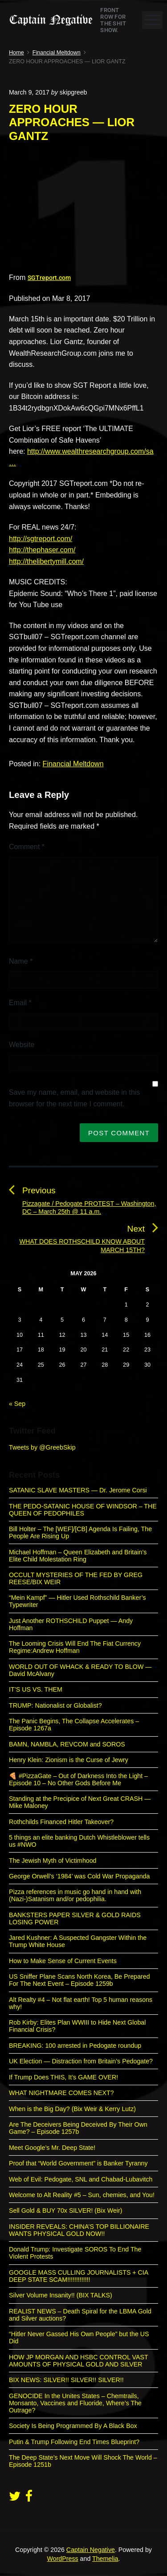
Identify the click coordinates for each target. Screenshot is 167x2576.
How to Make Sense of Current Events (63, 1960)
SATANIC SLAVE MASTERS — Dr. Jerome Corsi (78, 1490)
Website (22, 1044)
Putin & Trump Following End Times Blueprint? (74, 2441)
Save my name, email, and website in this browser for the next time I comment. (74, 1098)
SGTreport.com (49, 277)
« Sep (17, 1403)
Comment (27, 846)
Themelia (105, 2558)
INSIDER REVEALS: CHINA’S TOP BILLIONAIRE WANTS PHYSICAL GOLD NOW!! (79, 2230)
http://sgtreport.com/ (40, 538)
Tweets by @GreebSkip (42, 1447)
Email (20, 1003)
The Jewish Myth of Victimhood (53, 1860)
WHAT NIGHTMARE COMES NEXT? (61, 2092)
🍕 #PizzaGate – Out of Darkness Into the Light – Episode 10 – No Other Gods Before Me (78, 1779)
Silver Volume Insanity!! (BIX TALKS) (60, 2295)
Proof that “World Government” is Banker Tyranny (78, 2163)
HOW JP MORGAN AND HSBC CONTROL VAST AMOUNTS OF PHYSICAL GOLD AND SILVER (78, 2361)
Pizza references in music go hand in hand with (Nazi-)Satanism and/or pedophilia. (75, 1895)
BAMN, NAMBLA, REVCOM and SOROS (67, 1744)
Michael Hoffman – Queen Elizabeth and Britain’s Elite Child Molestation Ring (78, 1556)
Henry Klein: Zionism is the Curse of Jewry (68, 1759)
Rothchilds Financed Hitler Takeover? (61, 1821)
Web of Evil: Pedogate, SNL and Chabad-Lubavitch (81, 2179)
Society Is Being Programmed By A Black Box (73, 2425)
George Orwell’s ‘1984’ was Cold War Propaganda (79, 1876)
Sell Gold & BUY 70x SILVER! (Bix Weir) (65, 2210)
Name (21, 961)
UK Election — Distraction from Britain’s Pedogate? (81, 2061)
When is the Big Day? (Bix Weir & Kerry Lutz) (72, 2108)
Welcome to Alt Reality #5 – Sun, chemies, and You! (82, 2194)
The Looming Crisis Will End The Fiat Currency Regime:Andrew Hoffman (75, 1647)
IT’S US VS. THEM (35, 1689)
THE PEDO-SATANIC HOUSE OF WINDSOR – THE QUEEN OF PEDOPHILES (83, 1510)
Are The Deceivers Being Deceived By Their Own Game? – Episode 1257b (78, 2128)
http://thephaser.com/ (42, 550)
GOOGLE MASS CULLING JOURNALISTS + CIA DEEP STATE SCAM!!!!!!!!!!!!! (78, 2276)
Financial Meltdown (73, 764)
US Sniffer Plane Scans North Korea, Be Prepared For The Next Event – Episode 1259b (79, 1980)
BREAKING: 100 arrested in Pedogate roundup (75, 2045)
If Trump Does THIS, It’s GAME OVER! (63, 2077)
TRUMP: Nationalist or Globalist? (55, 1705)
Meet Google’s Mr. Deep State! (52, 2147)
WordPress (62, 2558)
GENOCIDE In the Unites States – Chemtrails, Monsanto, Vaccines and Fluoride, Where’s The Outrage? (75, 2403)
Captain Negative (90, 2549)
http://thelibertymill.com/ (46, 561)
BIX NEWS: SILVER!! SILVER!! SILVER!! (66, 2379)
